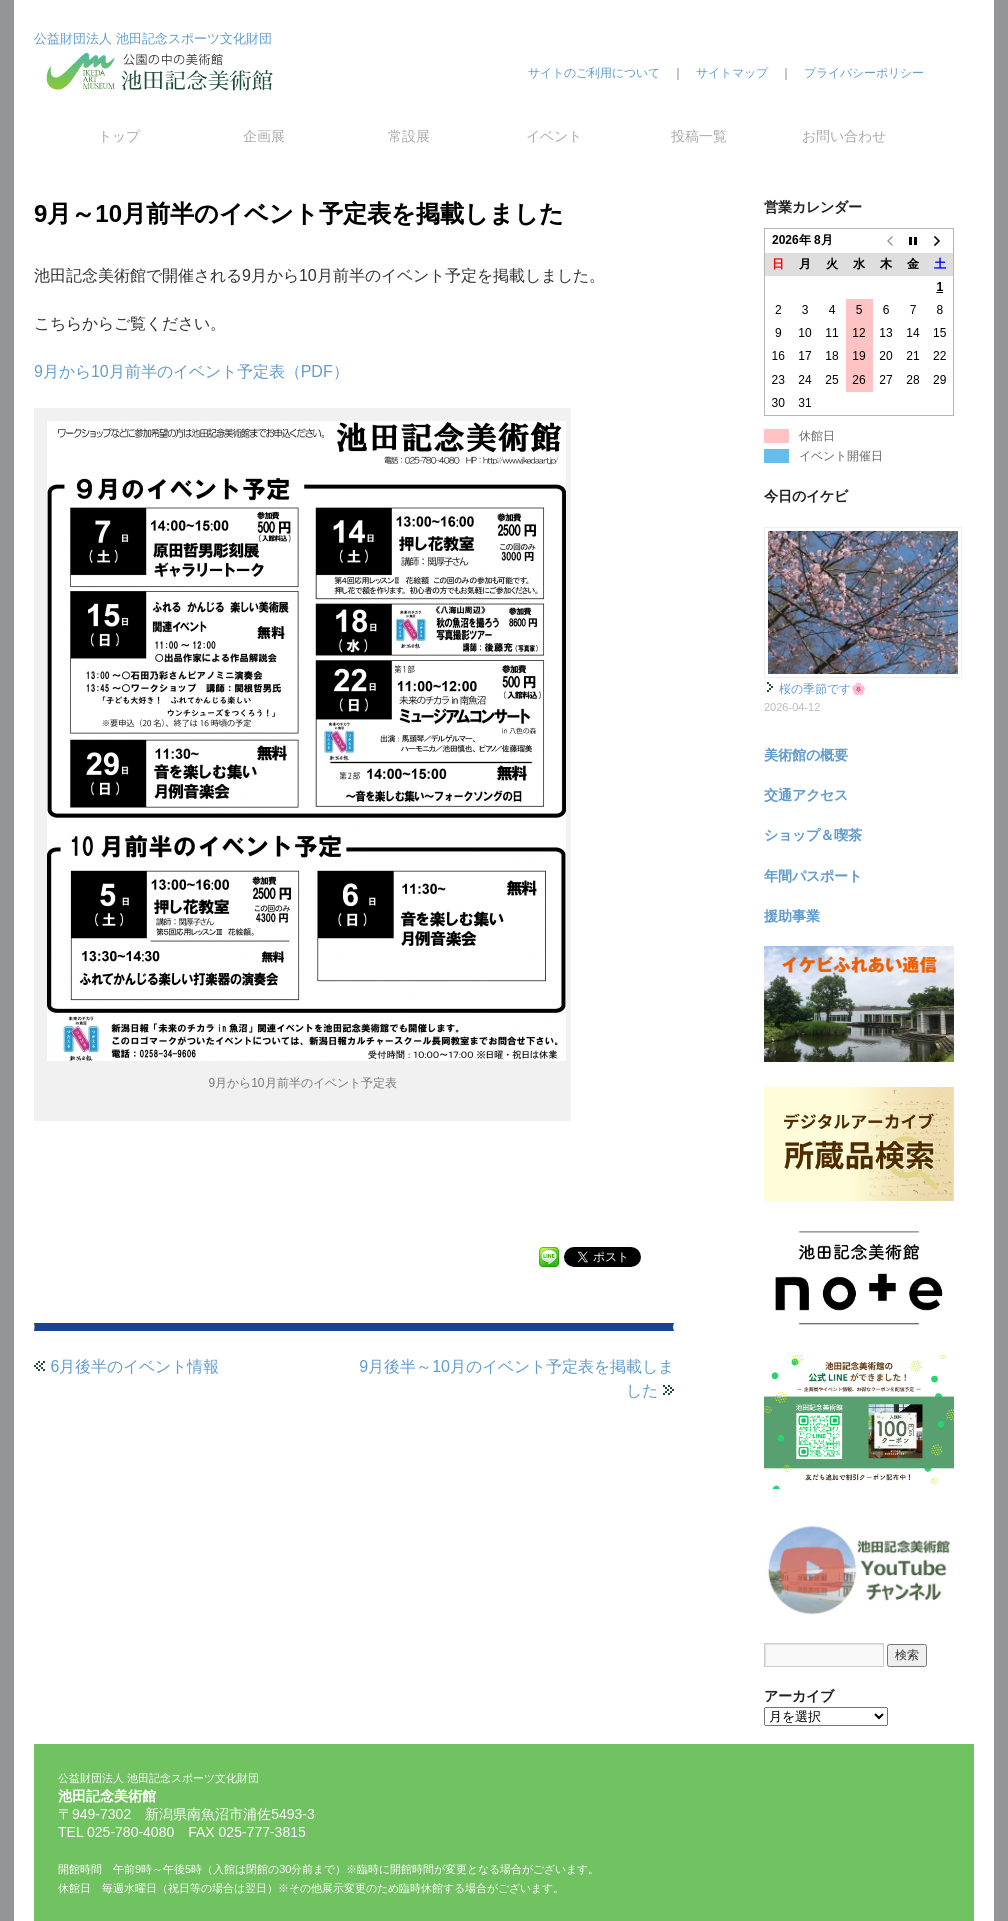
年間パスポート (813, 876)
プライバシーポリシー (864, 73)
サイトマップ (732, 73)
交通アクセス (806, 795)
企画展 (264, 136)
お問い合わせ (844, 136)
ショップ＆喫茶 (813, 835)
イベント (554, 136)
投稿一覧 (699, 136)
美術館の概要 (806, 755)
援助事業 (792, 916)
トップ (119, 136)
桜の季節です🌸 (822, 689)
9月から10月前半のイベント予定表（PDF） (191, 371)
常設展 (409, 136)
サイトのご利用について (594, 73)
